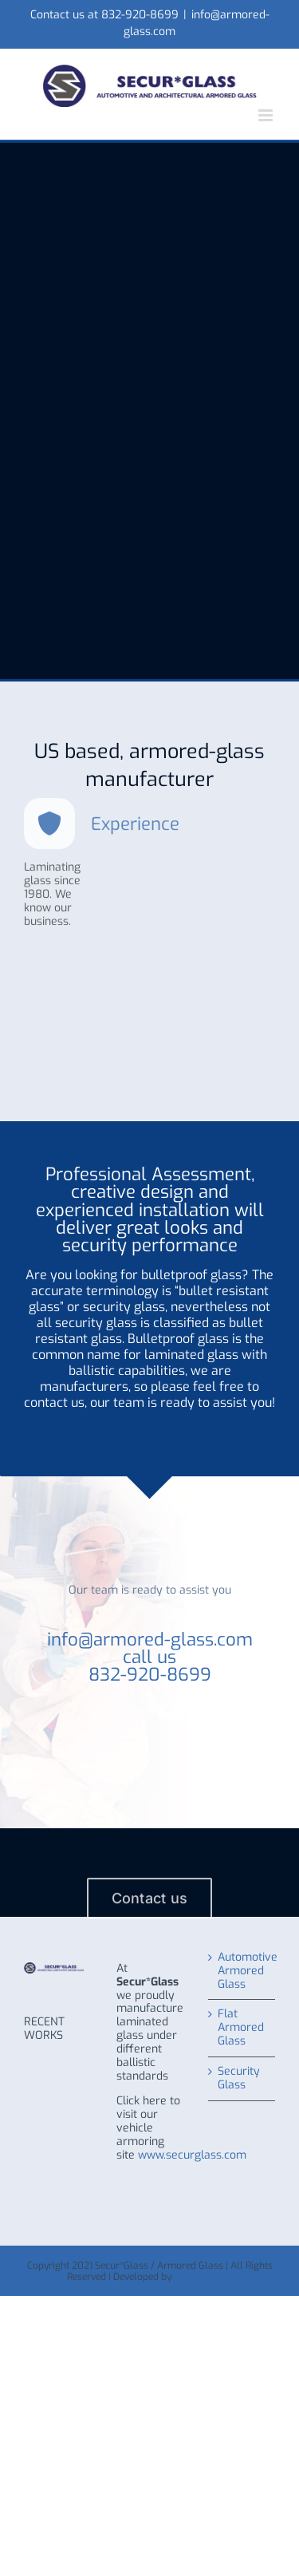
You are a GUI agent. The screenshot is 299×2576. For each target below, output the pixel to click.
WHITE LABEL (203, 2276)
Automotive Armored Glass (242, 1971)
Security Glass (239, 2078)
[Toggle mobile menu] (266, 115)
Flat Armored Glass (241, 2028)
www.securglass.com (192, 2155)
